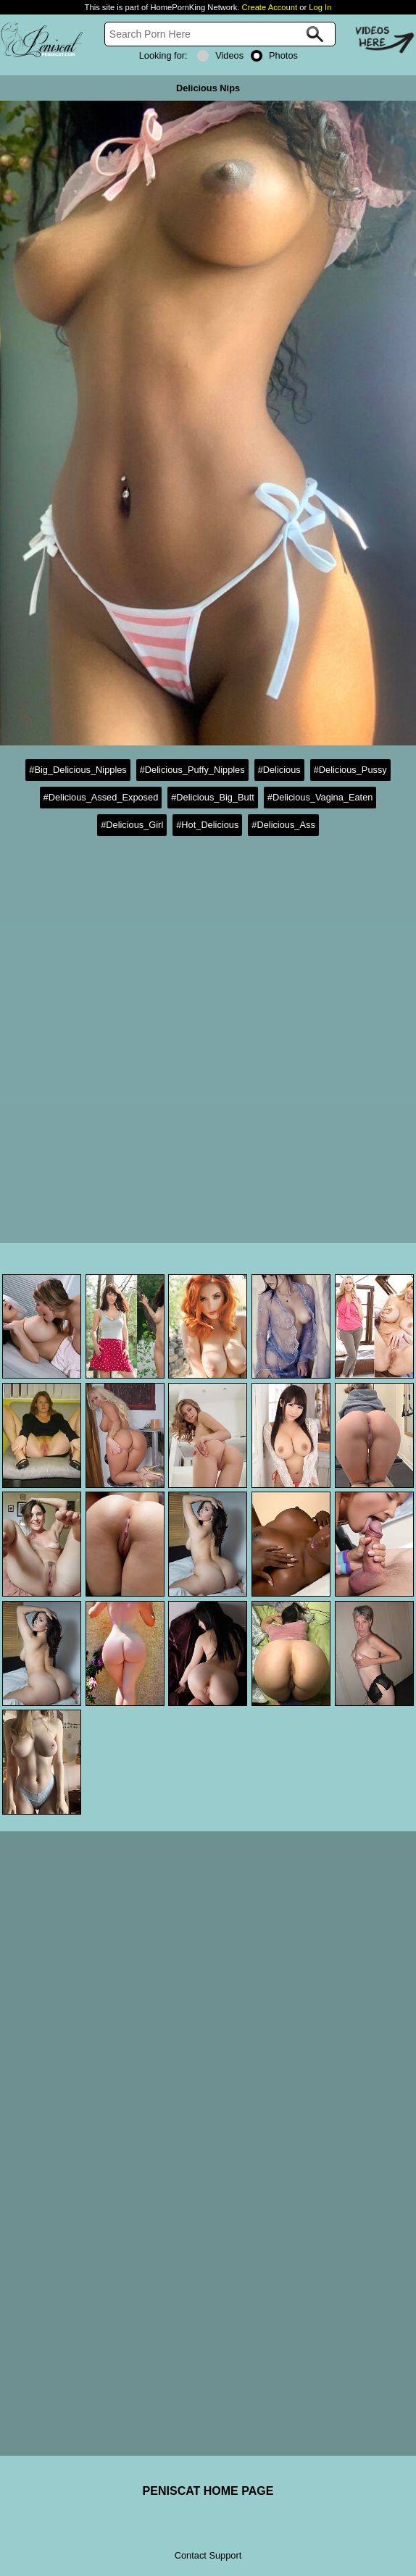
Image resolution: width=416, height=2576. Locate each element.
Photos (274, 55)
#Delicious (279, 769)
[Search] (220, 34)
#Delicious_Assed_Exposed (101, 797)
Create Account (270, 7)
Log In (320, 7)
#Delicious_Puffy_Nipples (192, 769)
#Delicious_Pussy (350, 769)
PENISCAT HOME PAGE (208, 2491)
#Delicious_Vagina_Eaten (320, 797)
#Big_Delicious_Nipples (77, 769)
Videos (220, 55)
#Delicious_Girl (132, 824)
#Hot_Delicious (207, 824)
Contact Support (208, 2555)
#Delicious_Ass (283, 824)
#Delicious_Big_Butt (212, 797)
